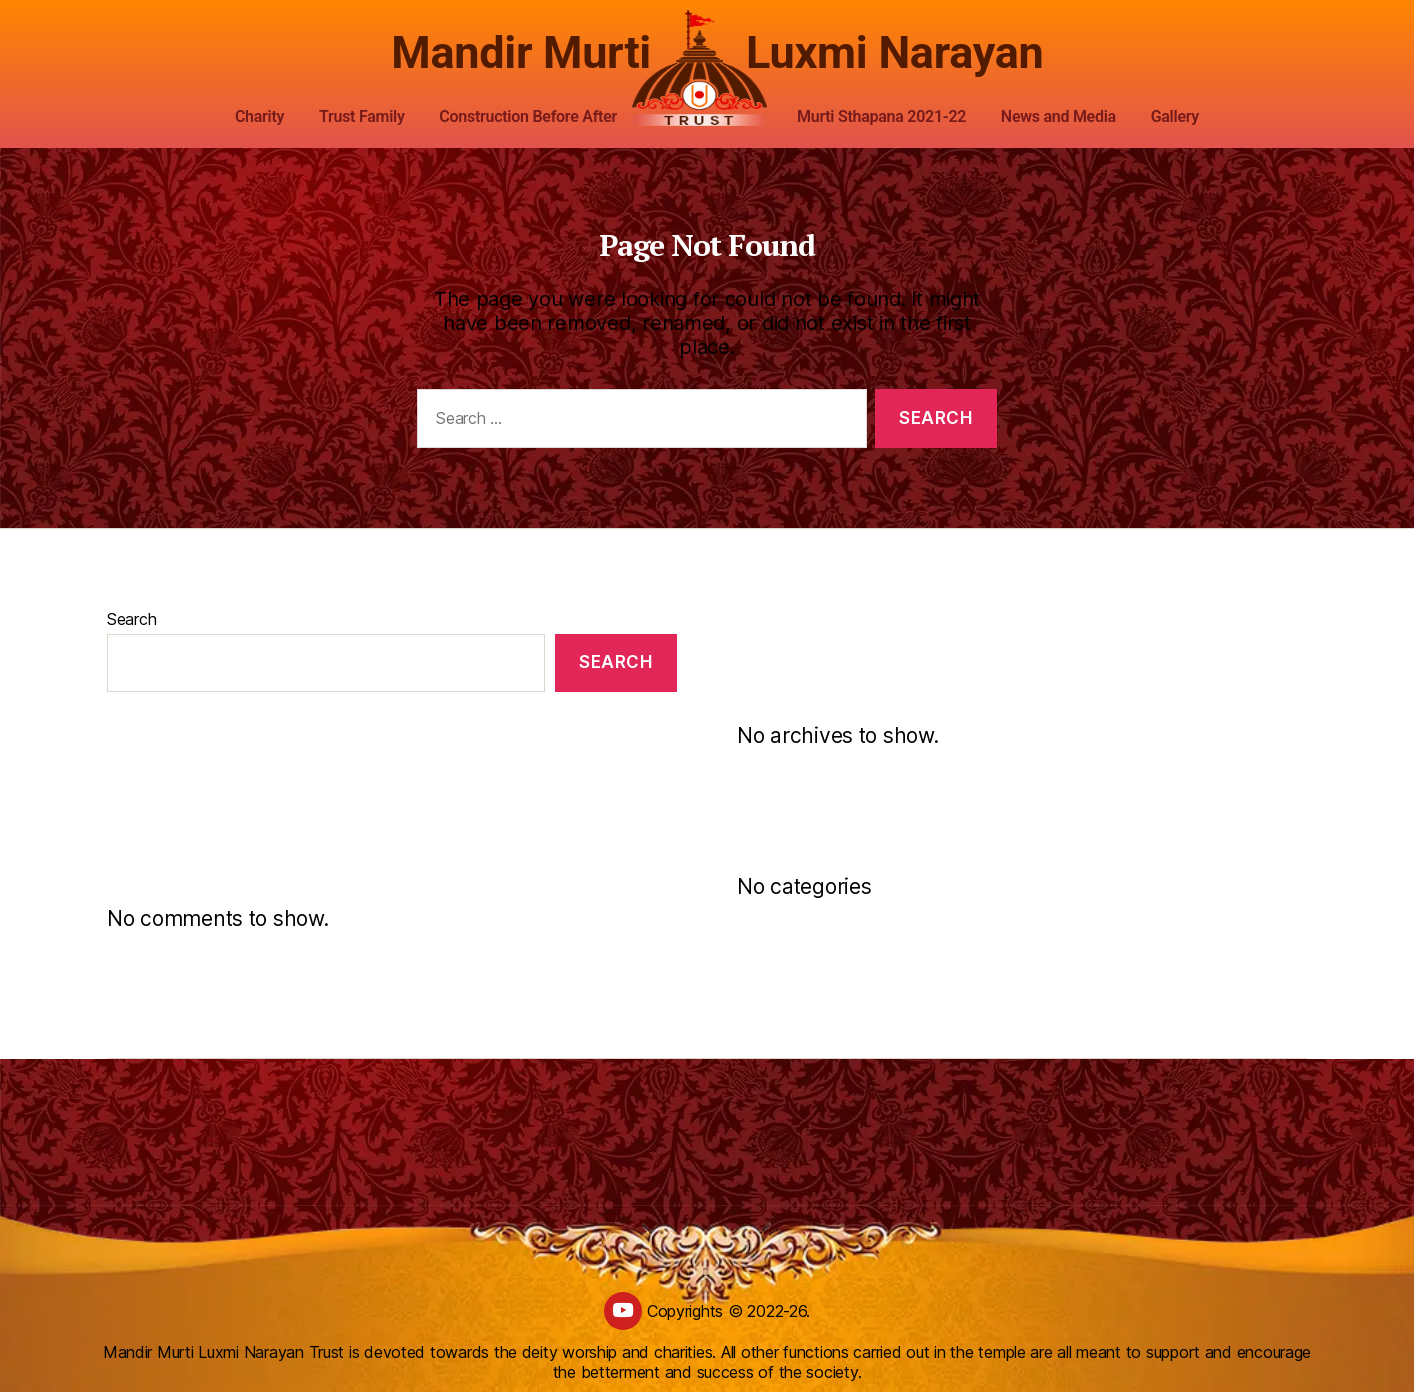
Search (131, 619)
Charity (259, 116)
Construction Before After (528, 116)
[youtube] (623, 1311)
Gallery (1175, 116)
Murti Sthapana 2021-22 (881, 116)
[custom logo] (707, 69)
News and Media (1058, 116)
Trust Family (362, 116)
